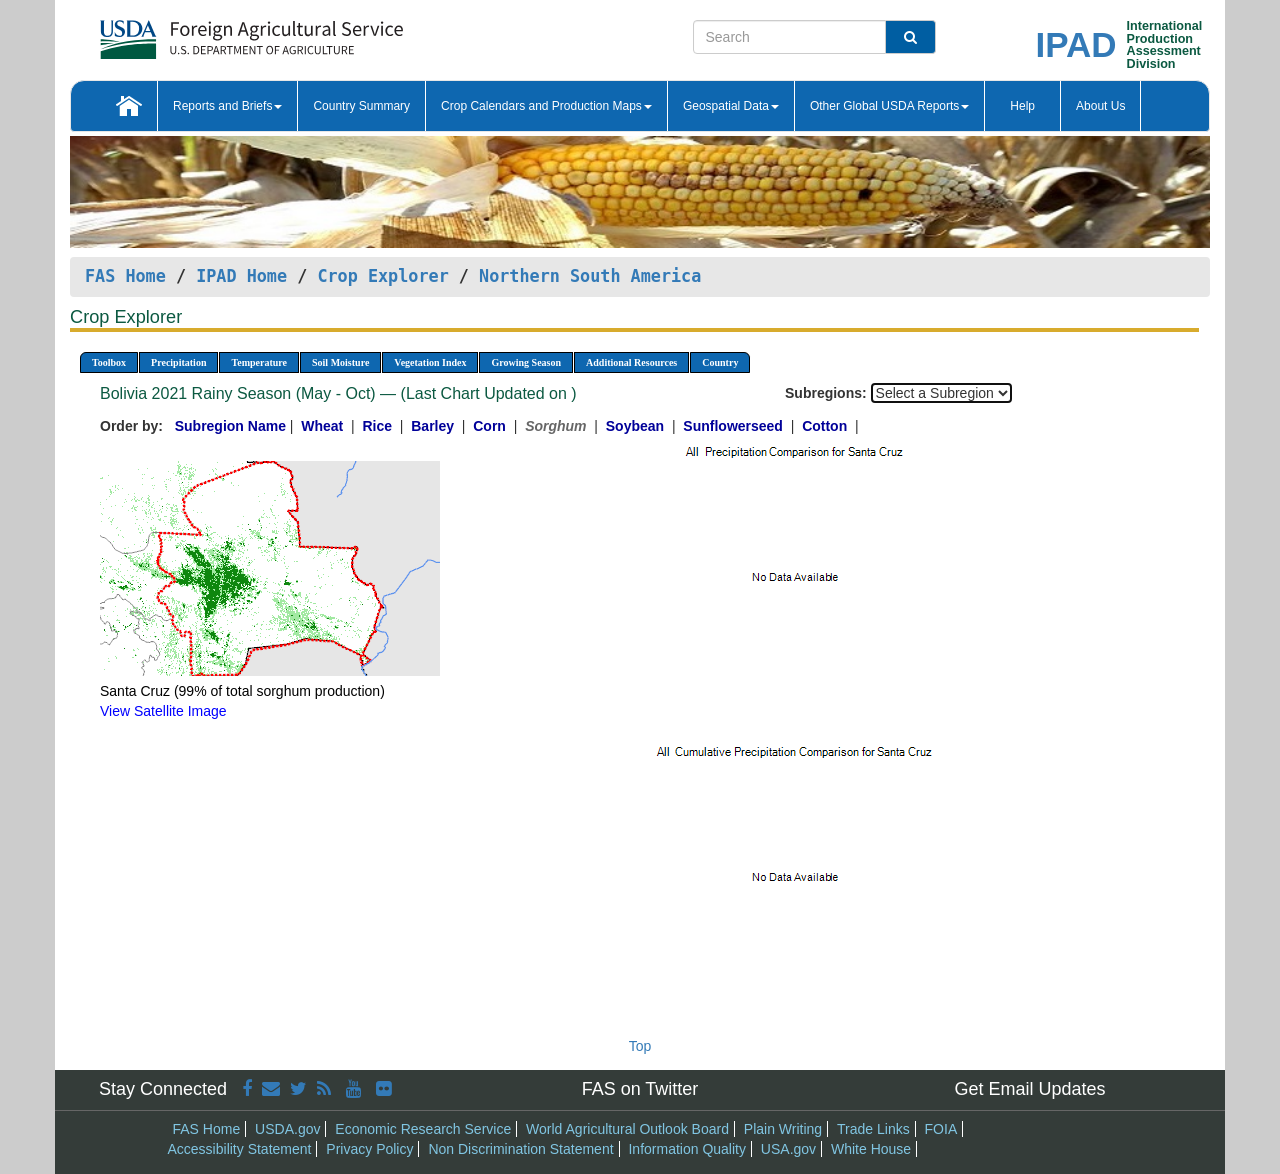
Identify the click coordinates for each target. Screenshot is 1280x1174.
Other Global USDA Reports (889, 106)
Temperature (259, 362)
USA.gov (788, 1149)
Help (1022, 106)
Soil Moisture (340, 362)
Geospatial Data (731, 106)
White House (871, 1149)
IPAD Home (241, 276)
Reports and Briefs (227, 106)
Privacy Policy (369, 1149)
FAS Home (125, 276)
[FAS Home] (201, 32)
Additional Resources (631, 362)
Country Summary (361, 106)
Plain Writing (783, 1129)
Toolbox (109, 362)
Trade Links (873, 1129)
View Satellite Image (163, 711)
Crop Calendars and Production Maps (546, 106)
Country (720, 362)
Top (640, 1046)
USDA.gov (287, 1129)
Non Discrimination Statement (520, 1149)
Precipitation (178, 362)
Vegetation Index (430, 362)
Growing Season (526, 362)
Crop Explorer (382, 276)
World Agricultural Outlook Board (627, 1129)
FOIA (941, 1129)
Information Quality (687, 1149)
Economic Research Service (423, 1129)
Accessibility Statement (240, 1149)
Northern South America (590, 276)
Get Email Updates (1029, 1089)
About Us (1100, 106)
